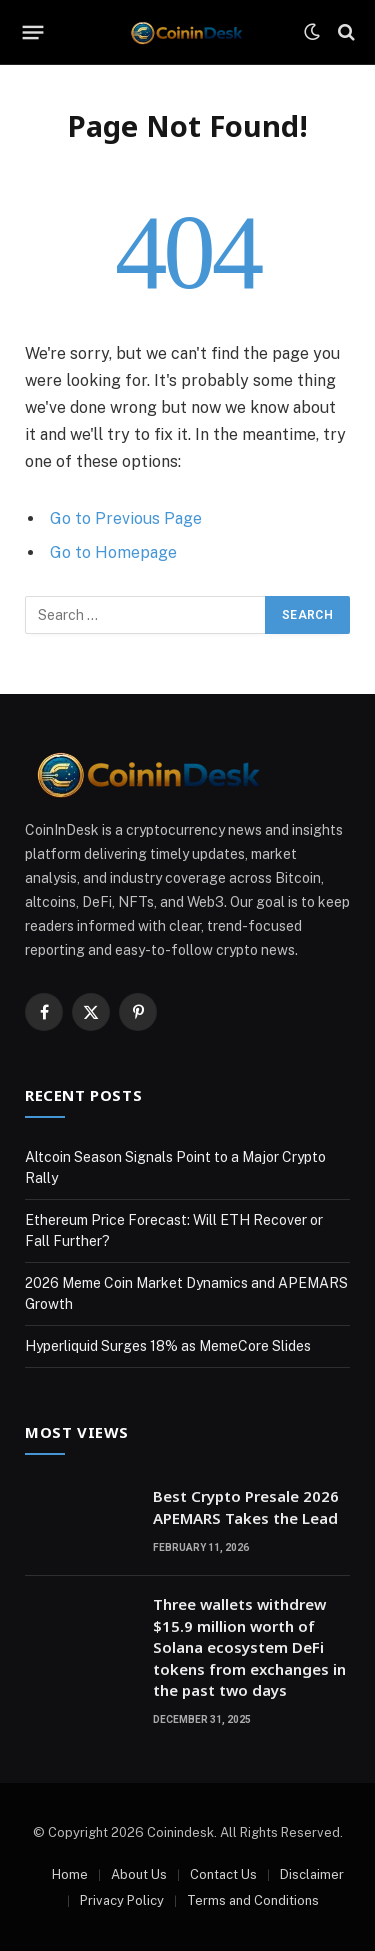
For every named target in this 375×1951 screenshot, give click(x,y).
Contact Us (223, 1874)
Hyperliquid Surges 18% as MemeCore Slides (168, 1346)
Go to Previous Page (126, 518)
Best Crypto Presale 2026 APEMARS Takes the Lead (246, 1506)
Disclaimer (312, 1874)
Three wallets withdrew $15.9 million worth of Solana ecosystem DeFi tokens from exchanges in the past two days (249, 1647)
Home (70, 1874)
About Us (139, 1874)
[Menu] (33, 32)
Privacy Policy (122, 1900)
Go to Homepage (113, 552)
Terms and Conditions (253, 1900)
